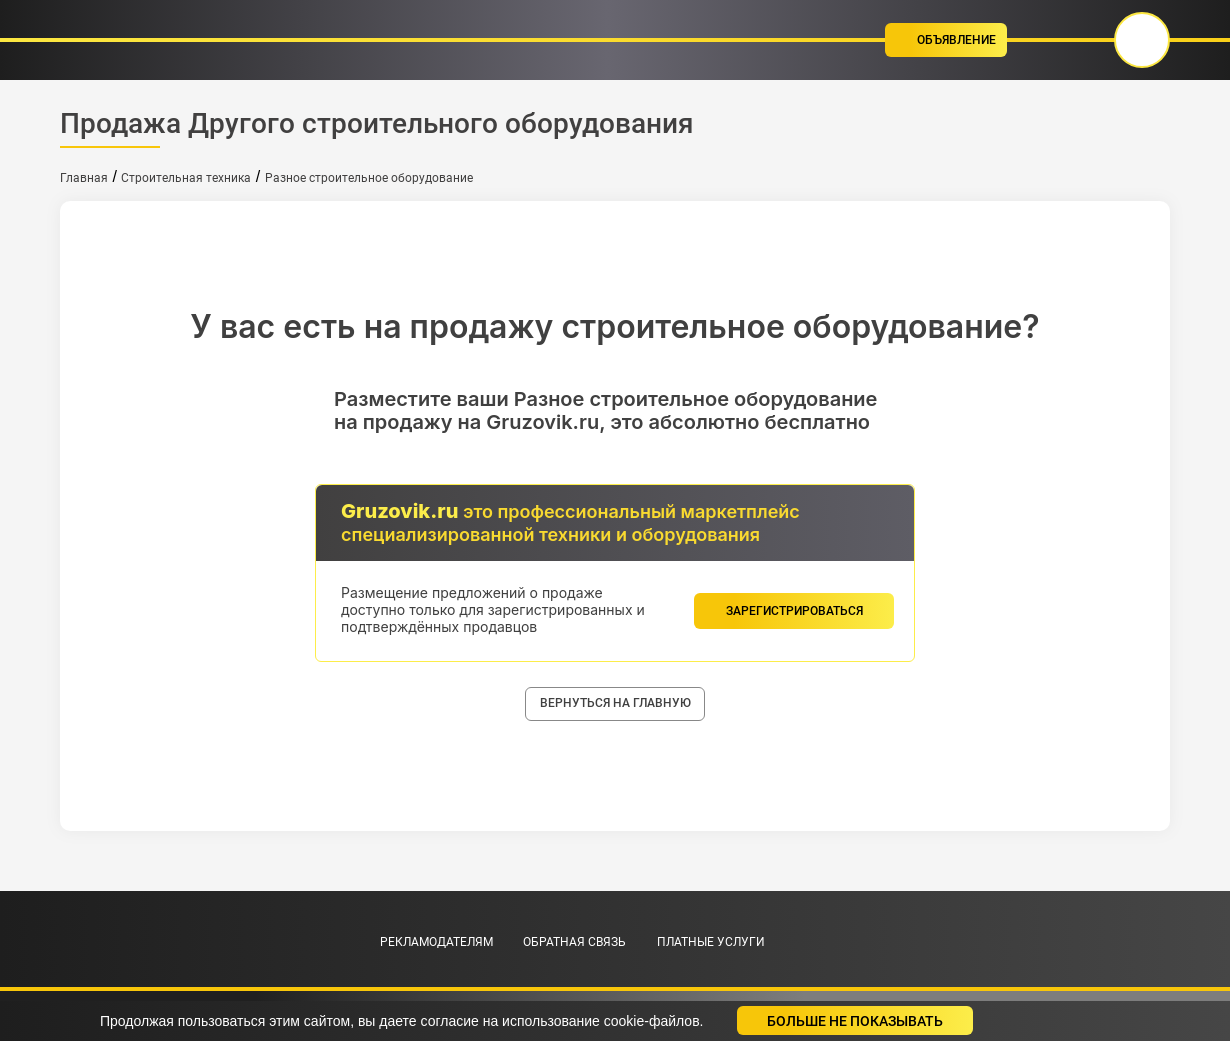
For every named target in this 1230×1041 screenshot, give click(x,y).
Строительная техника (186, 178)
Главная (84, 178)
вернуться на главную (615, 703)
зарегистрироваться (794, 611)
